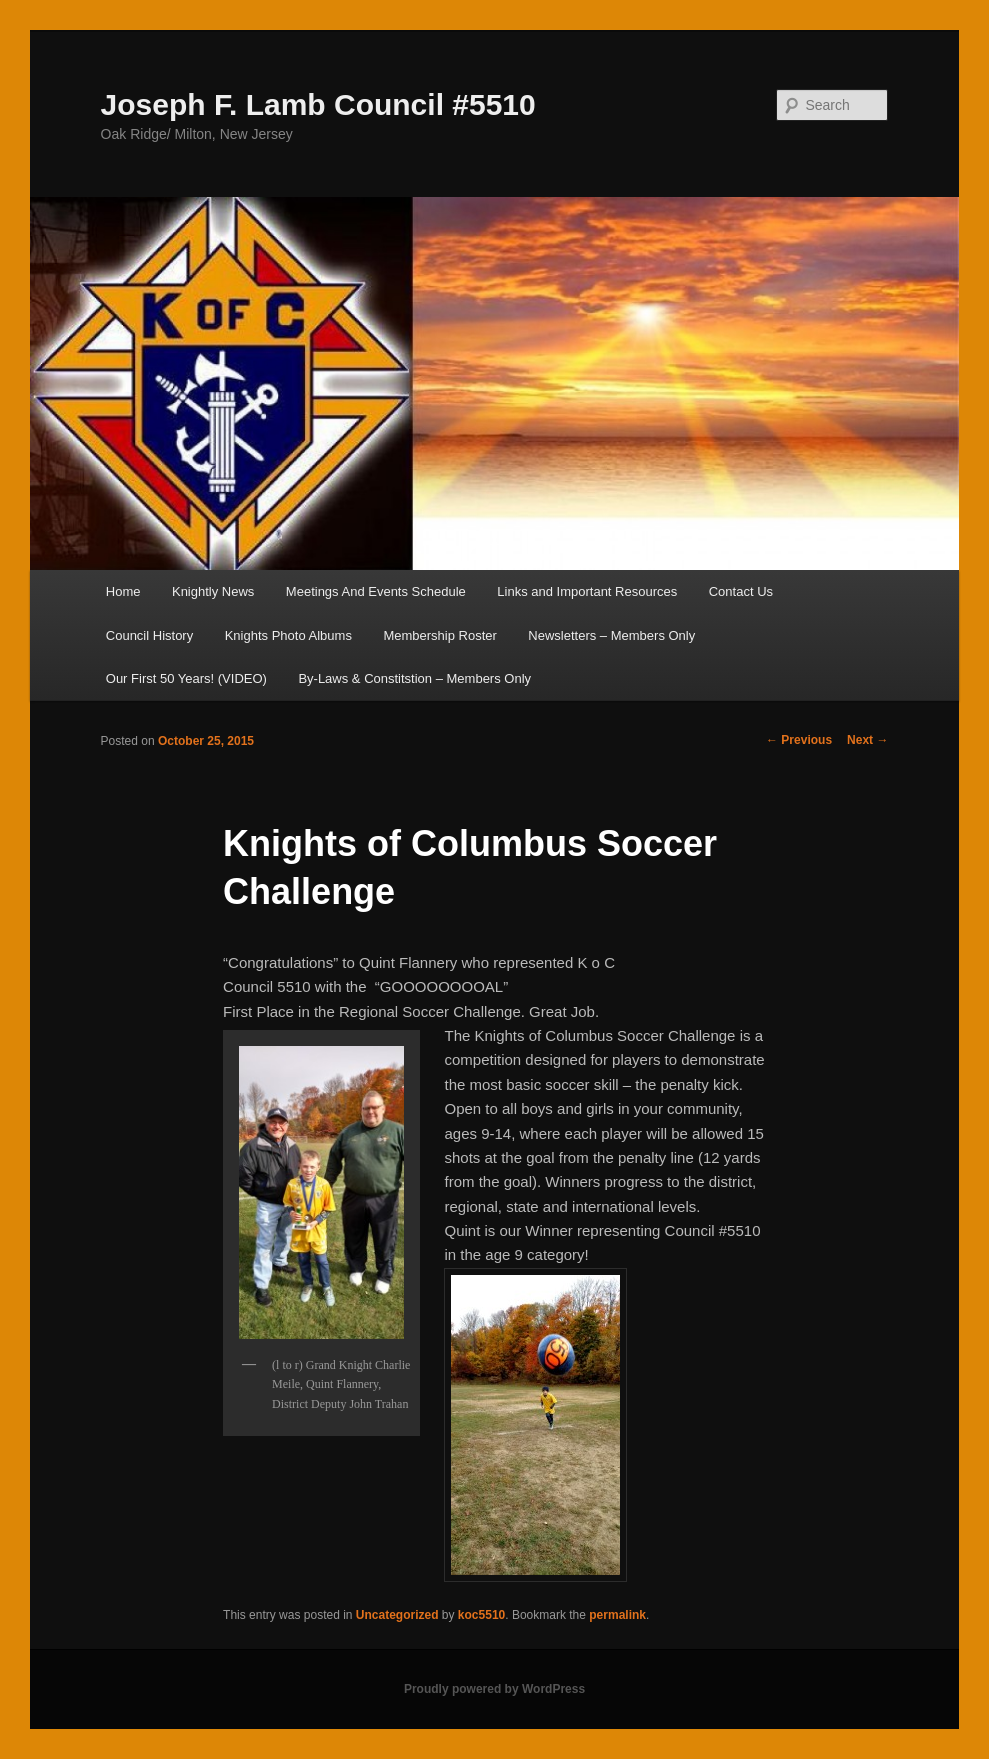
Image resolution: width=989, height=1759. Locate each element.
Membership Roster (439, 635)
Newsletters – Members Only (611, 635)
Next (867, 740)
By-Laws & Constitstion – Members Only (414, 678)
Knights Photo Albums (288, 635)
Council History (149, 635)
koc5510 (481, 1615)
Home (123, 591)
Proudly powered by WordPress (494, 1689)
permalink (617, 1615)
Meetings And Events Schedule (376, 591)
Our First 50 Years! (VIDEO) (186, 678)
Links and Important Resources (587, 591)
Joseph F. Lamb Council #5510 (318, 104)
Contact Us (741, 591)
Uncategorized (397, 1615)
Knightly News (213, 591)
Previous (799, 740)
